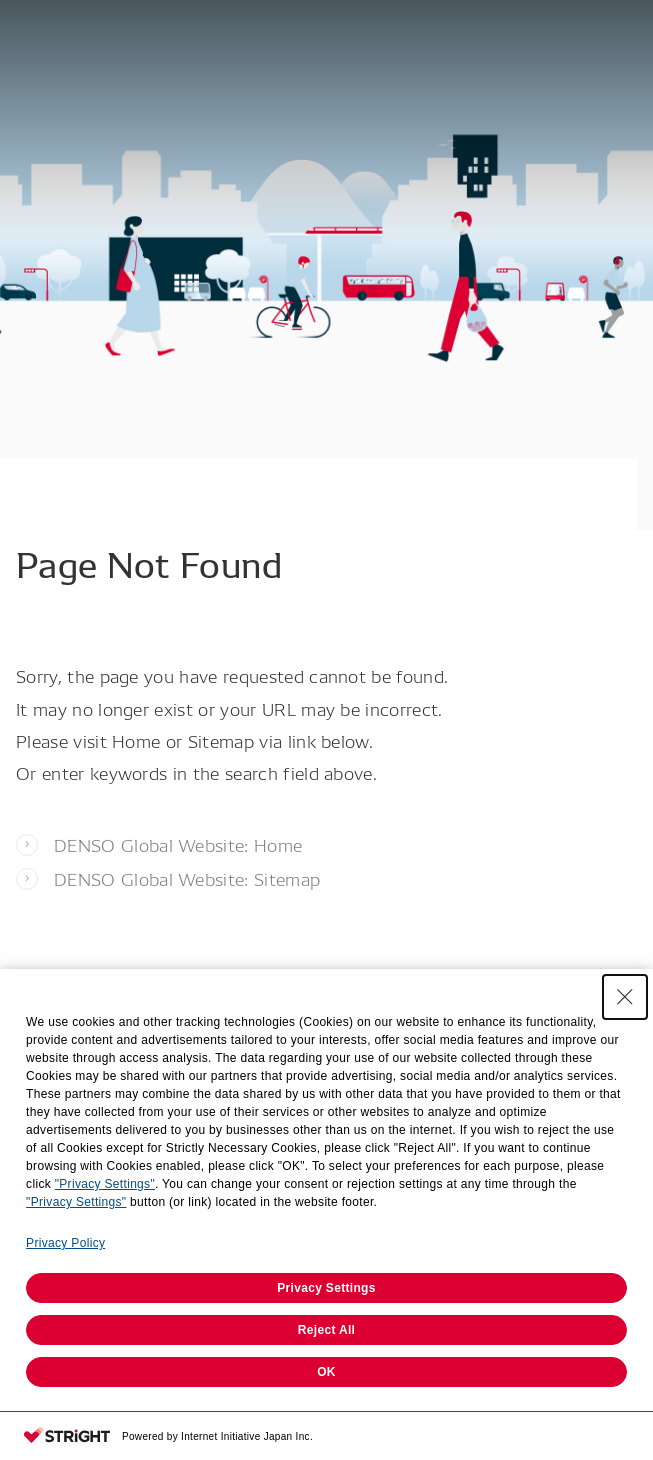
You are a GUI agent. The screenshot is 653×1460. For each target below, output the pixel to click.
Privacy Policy (65, 1243)
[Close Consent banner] (625, 997)
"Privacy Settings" (105, 1184)
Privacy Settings (326, 1288)
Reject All (326, 1330)
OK (326, 1372)
